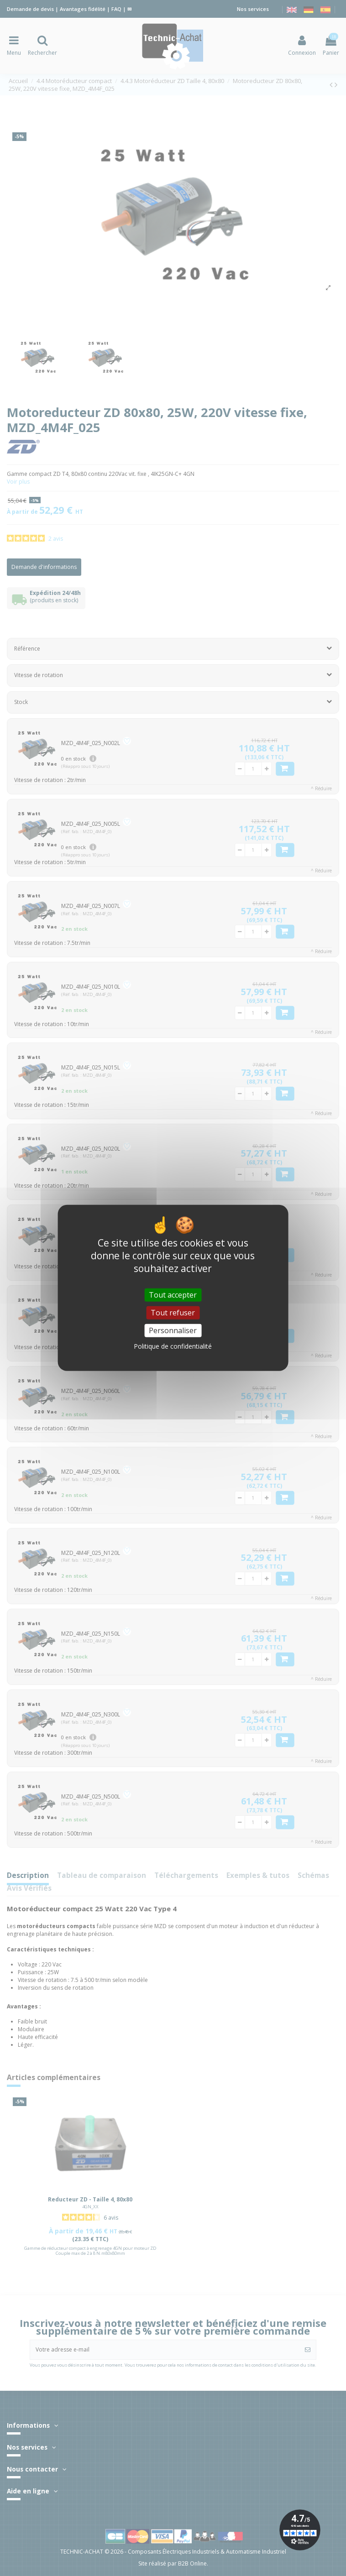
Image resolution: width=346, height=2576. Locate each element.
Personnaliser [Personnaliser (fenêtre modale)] (173, 1330)
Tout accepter (173, 1295)
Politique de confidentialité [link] (173, 1346)
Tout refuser (173, 1313)
